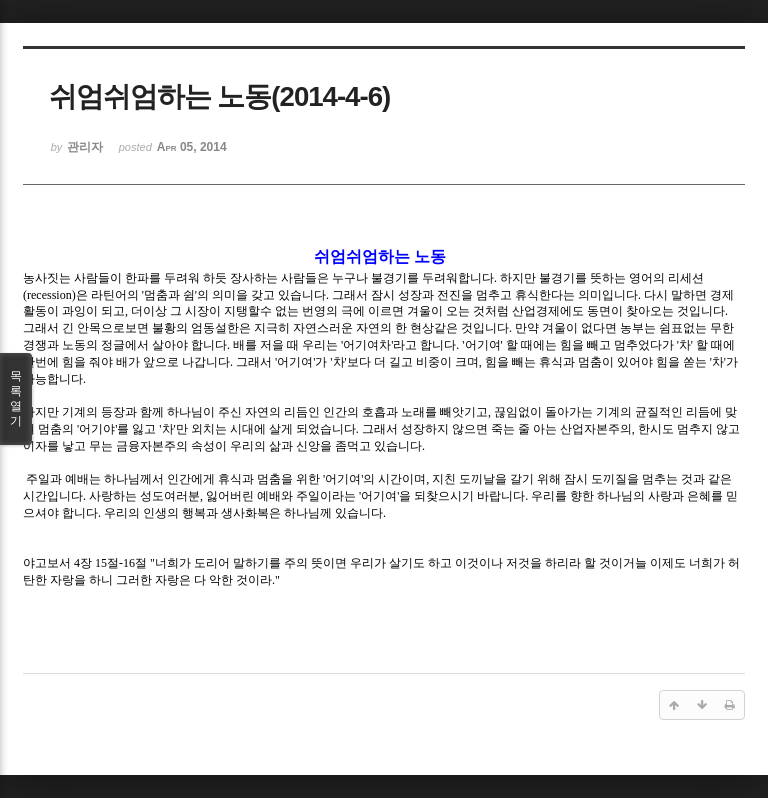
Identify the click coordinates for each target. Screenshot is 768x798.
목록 (16, 399)
